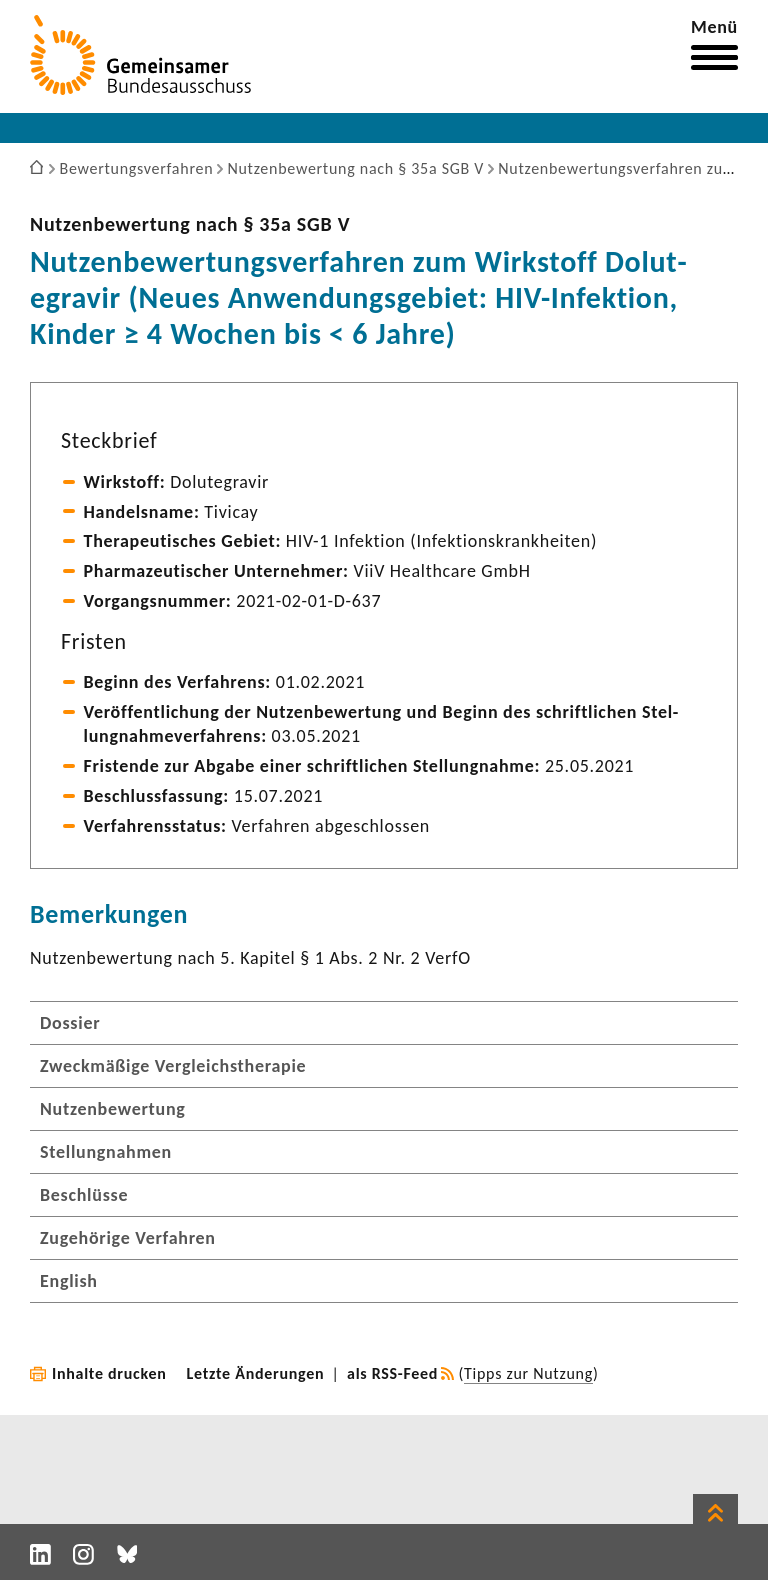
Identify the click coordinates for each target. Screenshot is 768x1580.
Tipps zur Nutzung (528, 1373)
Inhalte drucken (109, 1373)
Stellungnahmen (106, 1152)
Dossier (70, 1023)
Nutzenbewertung (113, 1109)
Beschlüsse (84, 1195)
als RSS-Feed (392, 1373)
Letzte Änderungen (256, 1373)
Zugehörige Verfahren (128, 1238)
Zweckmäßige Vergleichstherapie (173, 1066)
